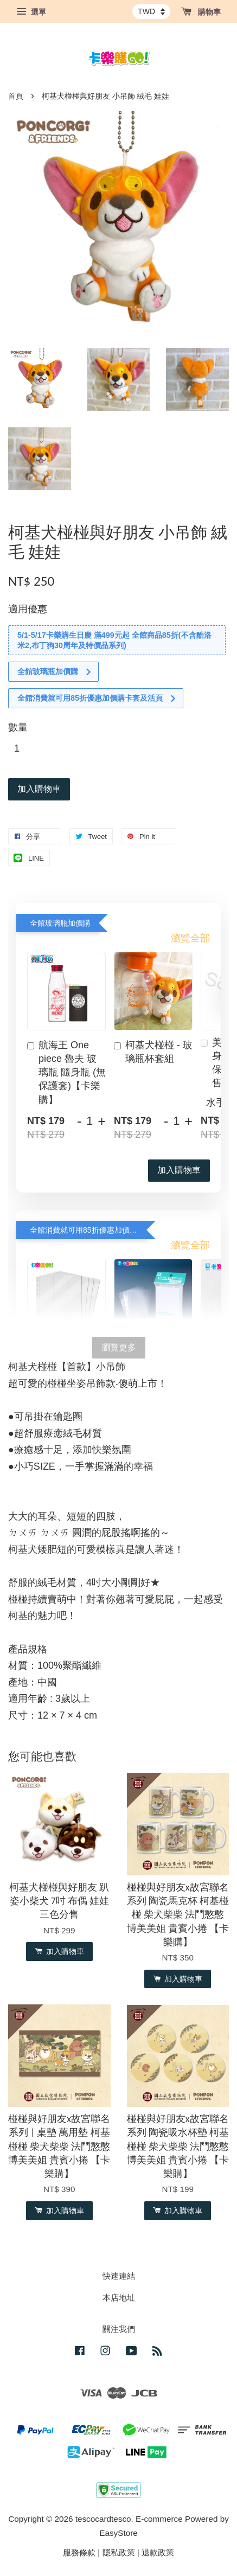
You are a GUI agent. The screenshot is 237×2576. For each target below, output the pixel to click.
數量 (18, 727)
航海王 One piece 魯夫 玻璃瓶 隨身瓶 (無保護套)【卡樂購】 (66, 1072)
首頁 (15, 96)
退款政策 (158, 2552)
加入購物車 (179, 1170)
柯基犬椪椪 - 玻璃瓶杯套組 (153, 1052)
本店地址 (119, 2297)
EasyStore (118, 2532)
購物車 (201, 12)
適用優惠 (27, 609)
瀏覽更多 (118, 1347)
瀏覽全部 (190, 938)
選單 (31, 12)
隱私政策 (119, 2552)
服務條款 (79, 2552)
